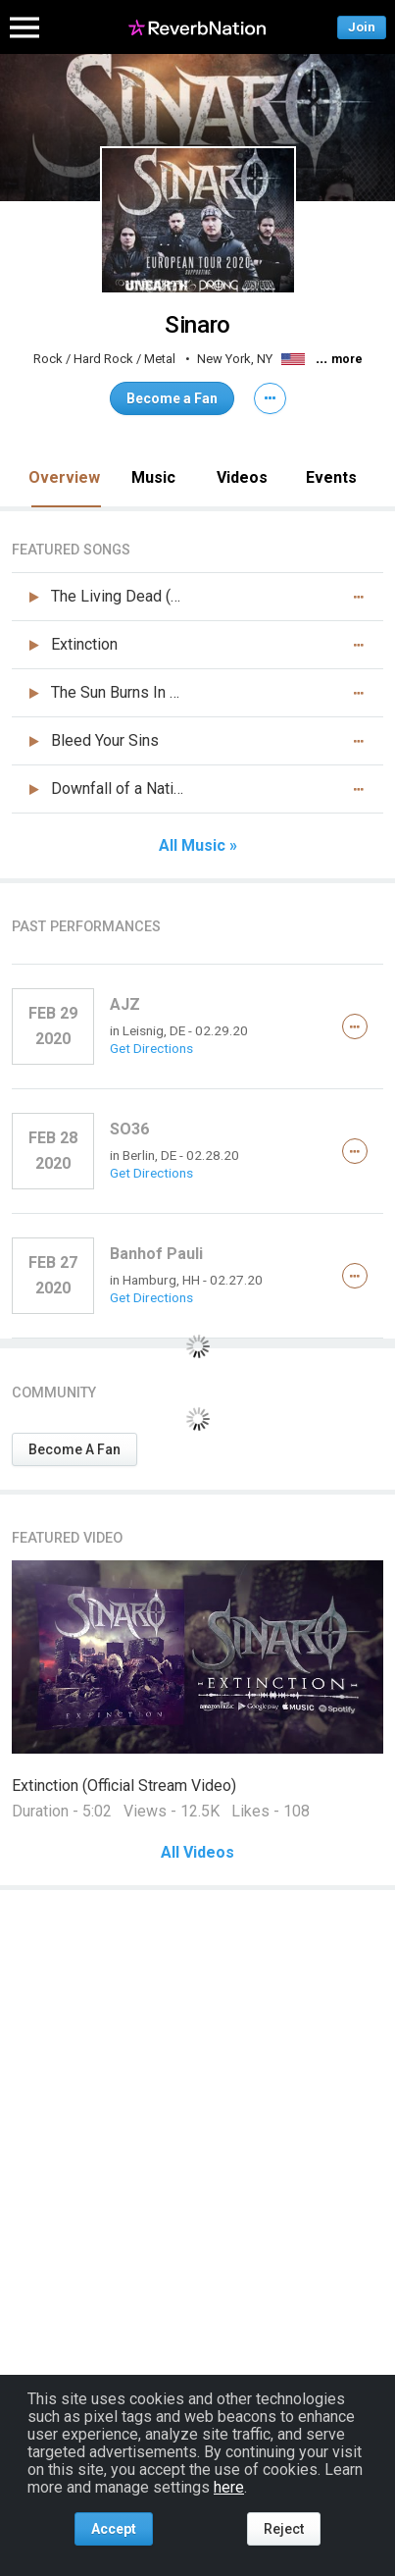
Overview (64, 477)
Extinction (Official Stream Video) (124, 1785)
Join (361, 27)
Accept (113, 2529)
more (347, 359)
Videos (242, 477)
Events (331, 477)
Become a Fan (172, 398)
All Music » (198, 846)
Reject (284, 2529)
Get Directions (151, 1048)
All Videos (197, 1853)
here (229, 2487)
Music (153, 477)
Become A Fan (74, 1449)
